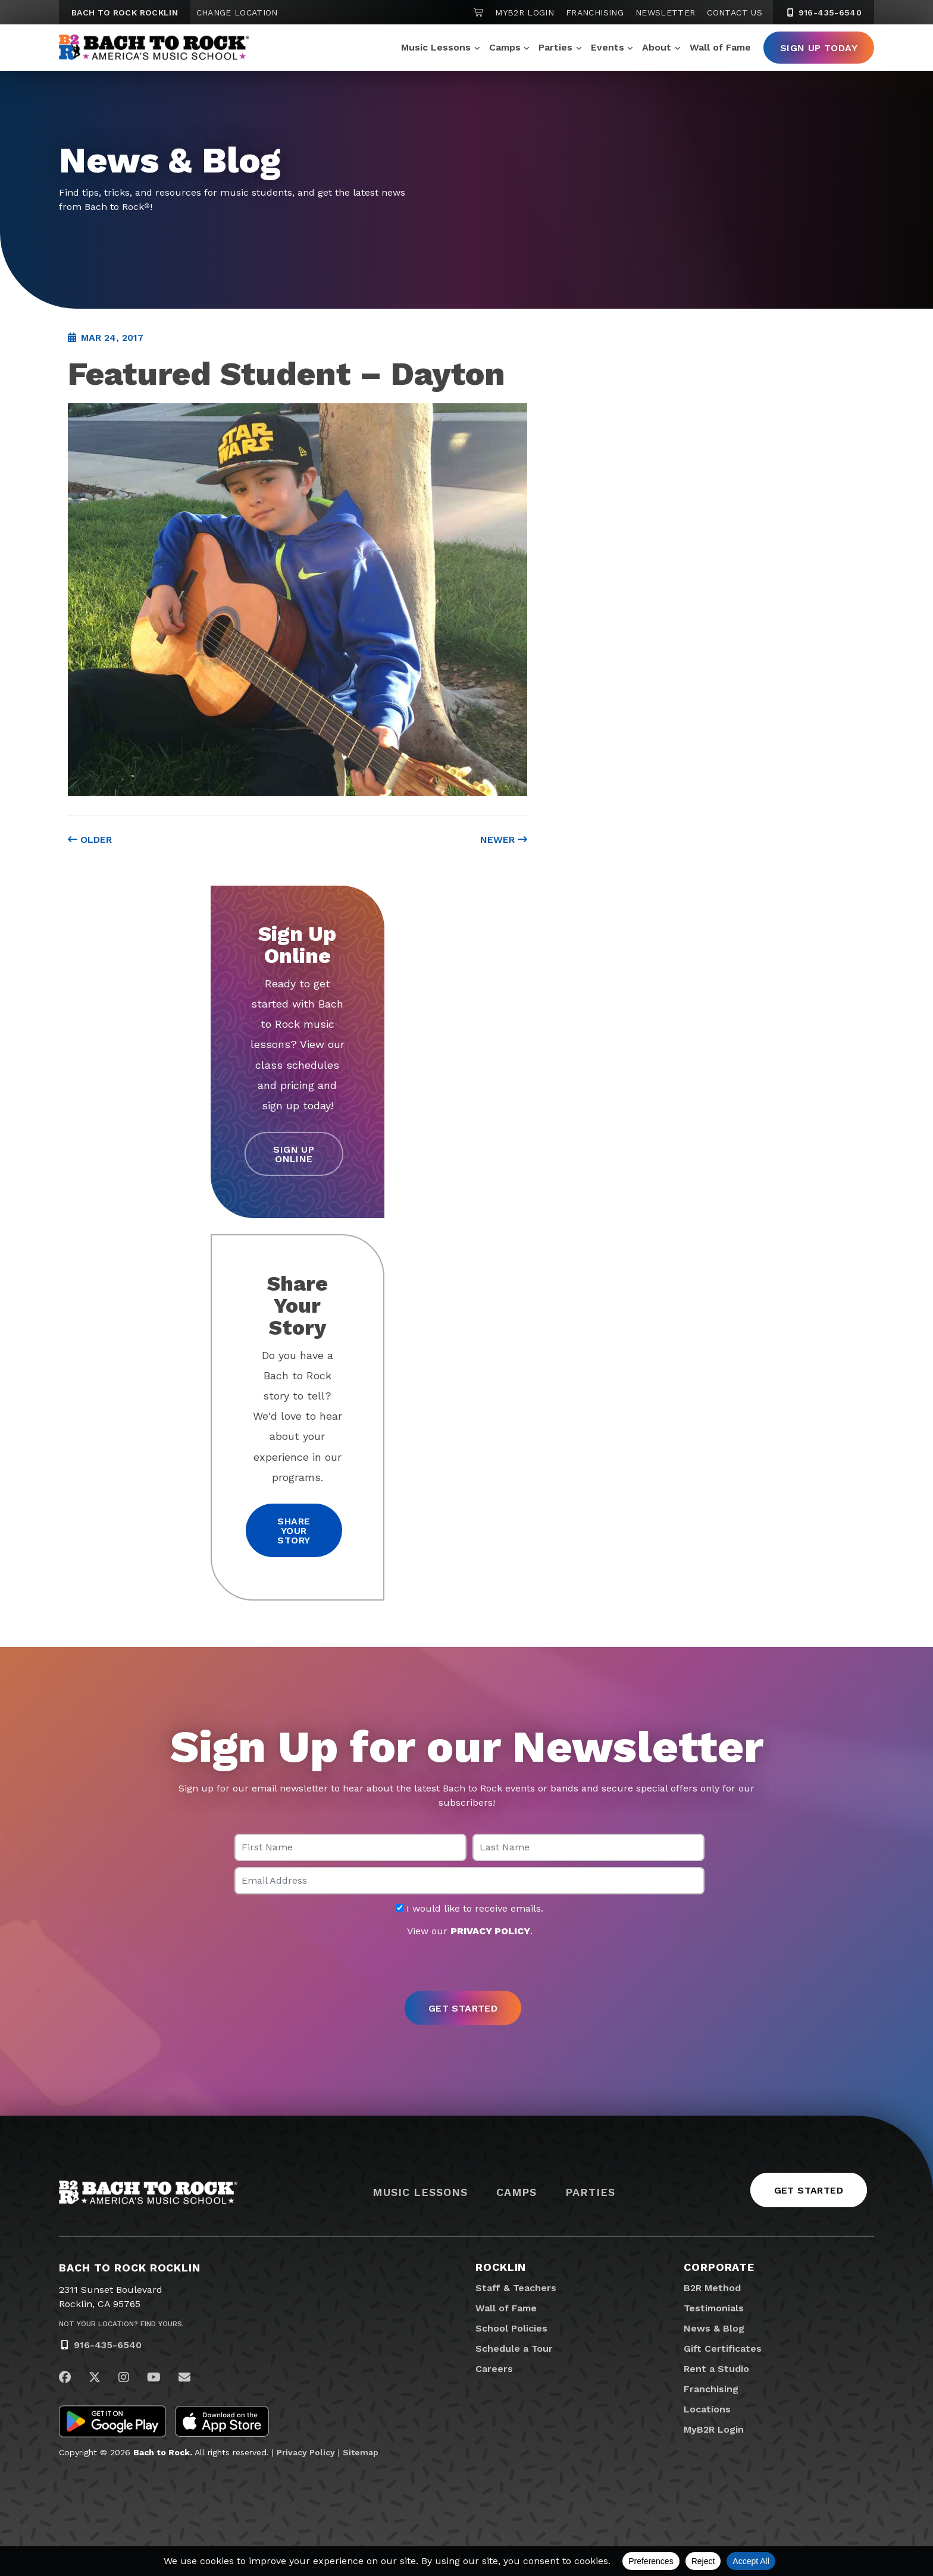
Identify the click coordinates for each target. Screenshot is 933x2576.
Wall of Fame (720, 47)
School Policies (511, 2328)
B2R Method (712, 2287)
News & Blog (714, 2328)
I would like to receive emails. (469, 1908)
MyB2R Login (524, 12)
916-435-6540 (108, 2345)
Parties (555, 47)
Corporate (719, 2267)
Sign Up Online (293, 1154)
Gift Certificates (723, 2348)
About (656, 47)
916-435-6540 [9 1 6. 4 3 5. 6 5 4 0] (823, 12)
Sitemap (360, 2452)
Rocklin (500, 2267)
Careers (494, 2368)
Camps (505, 47)
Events (607, 47)
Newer (503, 839)
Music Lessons (436, 47)
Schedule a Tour (514, 2348)
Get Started (808, 2190)
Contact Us (734, 12)
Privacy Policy (306, 2452)
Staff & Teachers (515, 2287)
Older (90, 839)
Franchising (595, 12)
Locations (707, 2409)
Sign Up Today (818, 48)
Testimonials (714, 2308)
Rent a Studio (716, 2368)
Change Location (237, 12)
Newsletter (665, 12)
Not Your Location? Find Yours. (121, 2323)
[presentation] (466, 1965)
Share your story (293, 1531)
